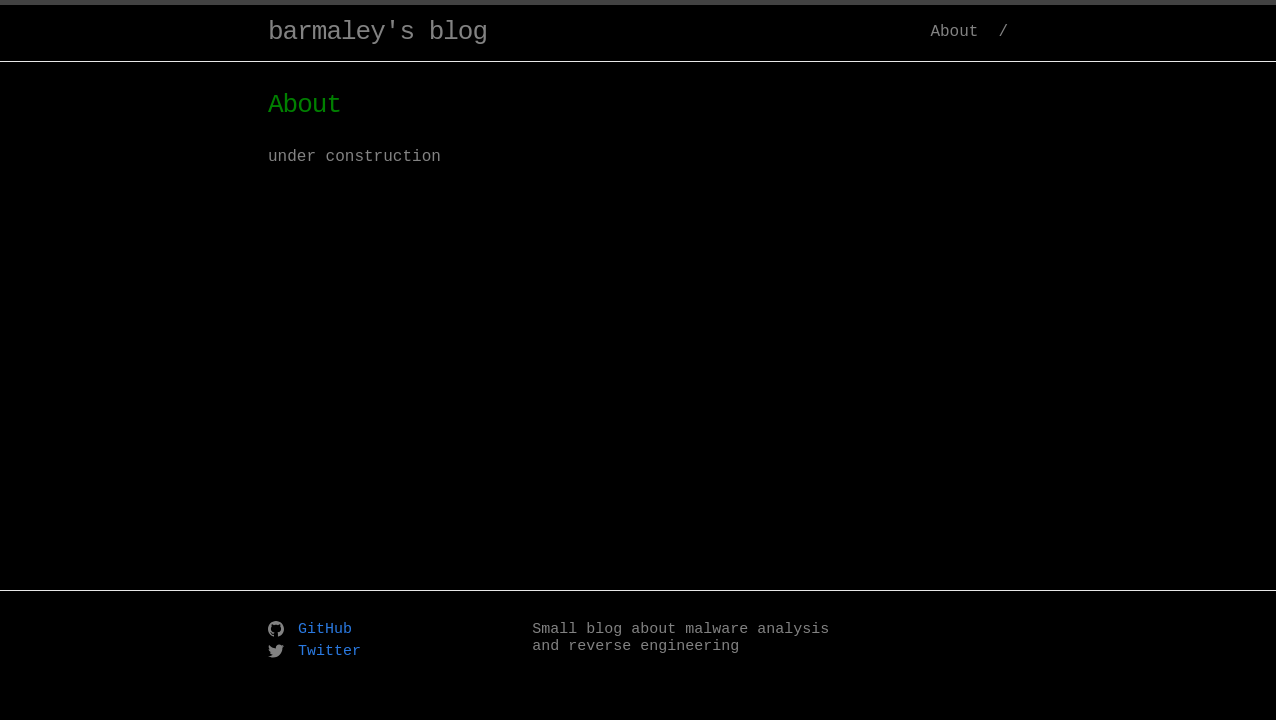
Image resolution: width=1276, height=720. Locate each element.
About (954, 32)
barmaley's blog (377, 32)
